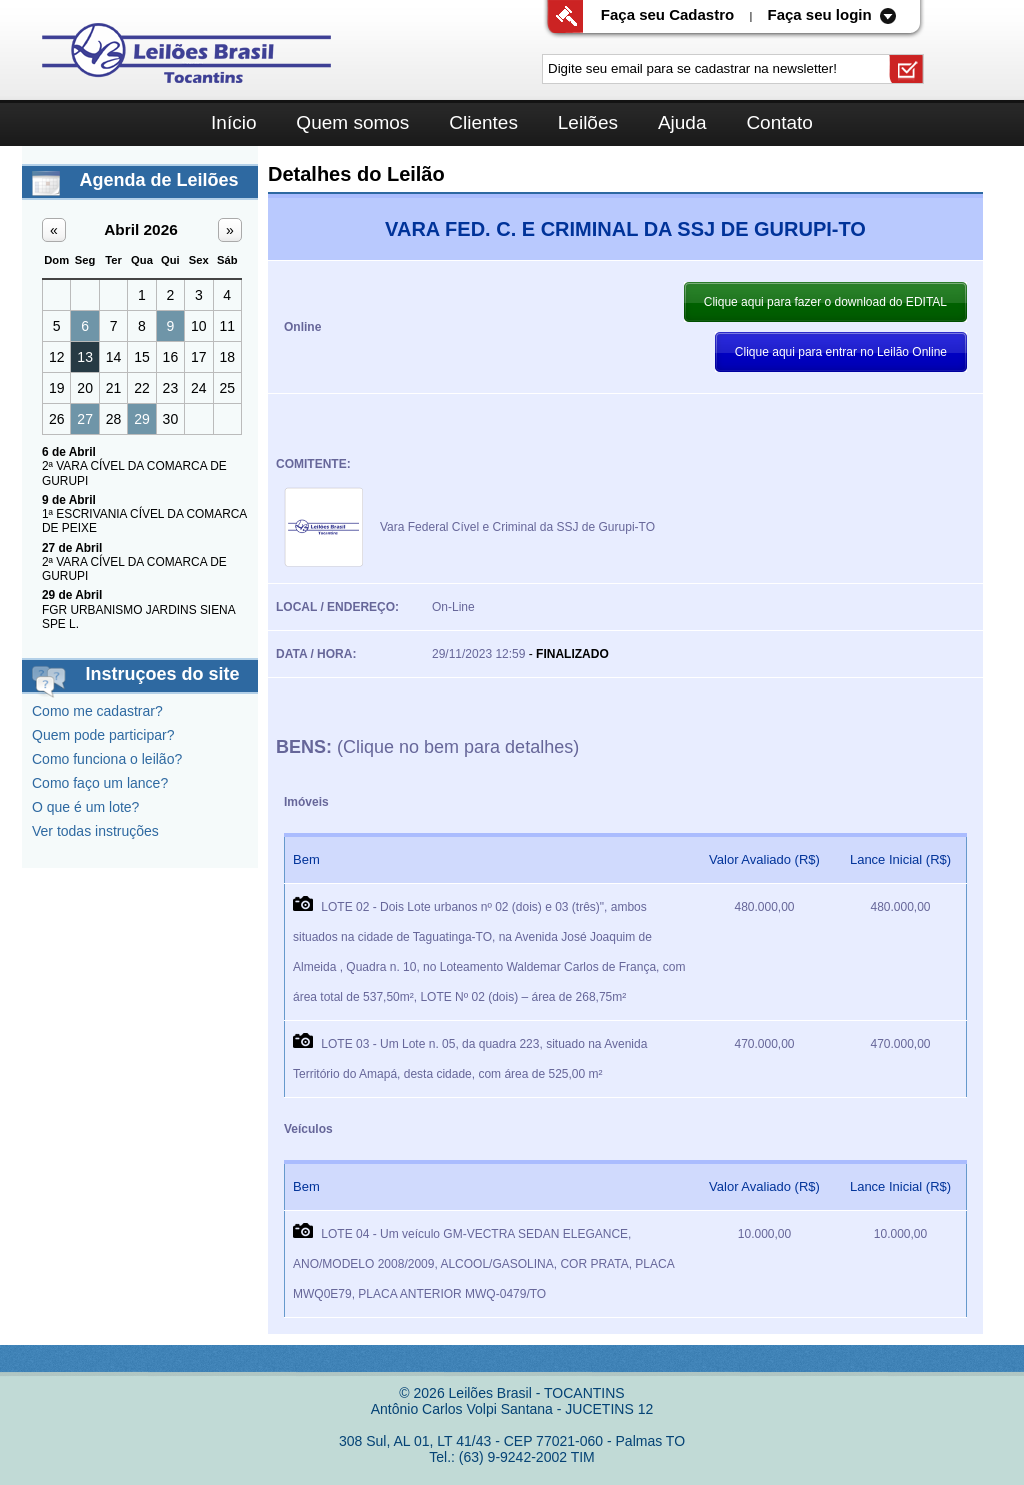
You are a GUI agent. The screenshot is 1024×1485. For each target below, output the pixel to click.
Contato (779, 122)
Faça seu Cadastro (667, 14)
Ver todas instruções (95, 831)
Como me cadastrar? (97, 711)
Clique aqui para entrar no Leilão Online (841, 352)
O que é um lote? (85, 807)
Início (233, 122)
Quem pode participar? (103, 735)
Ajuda (682, 122)
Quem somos (352, 122)
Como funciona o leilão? (107, 759)
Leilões (588, 122)
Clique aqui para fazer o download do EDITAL (825, 302)
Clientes (483, 122)
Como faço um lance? (100, 783)
